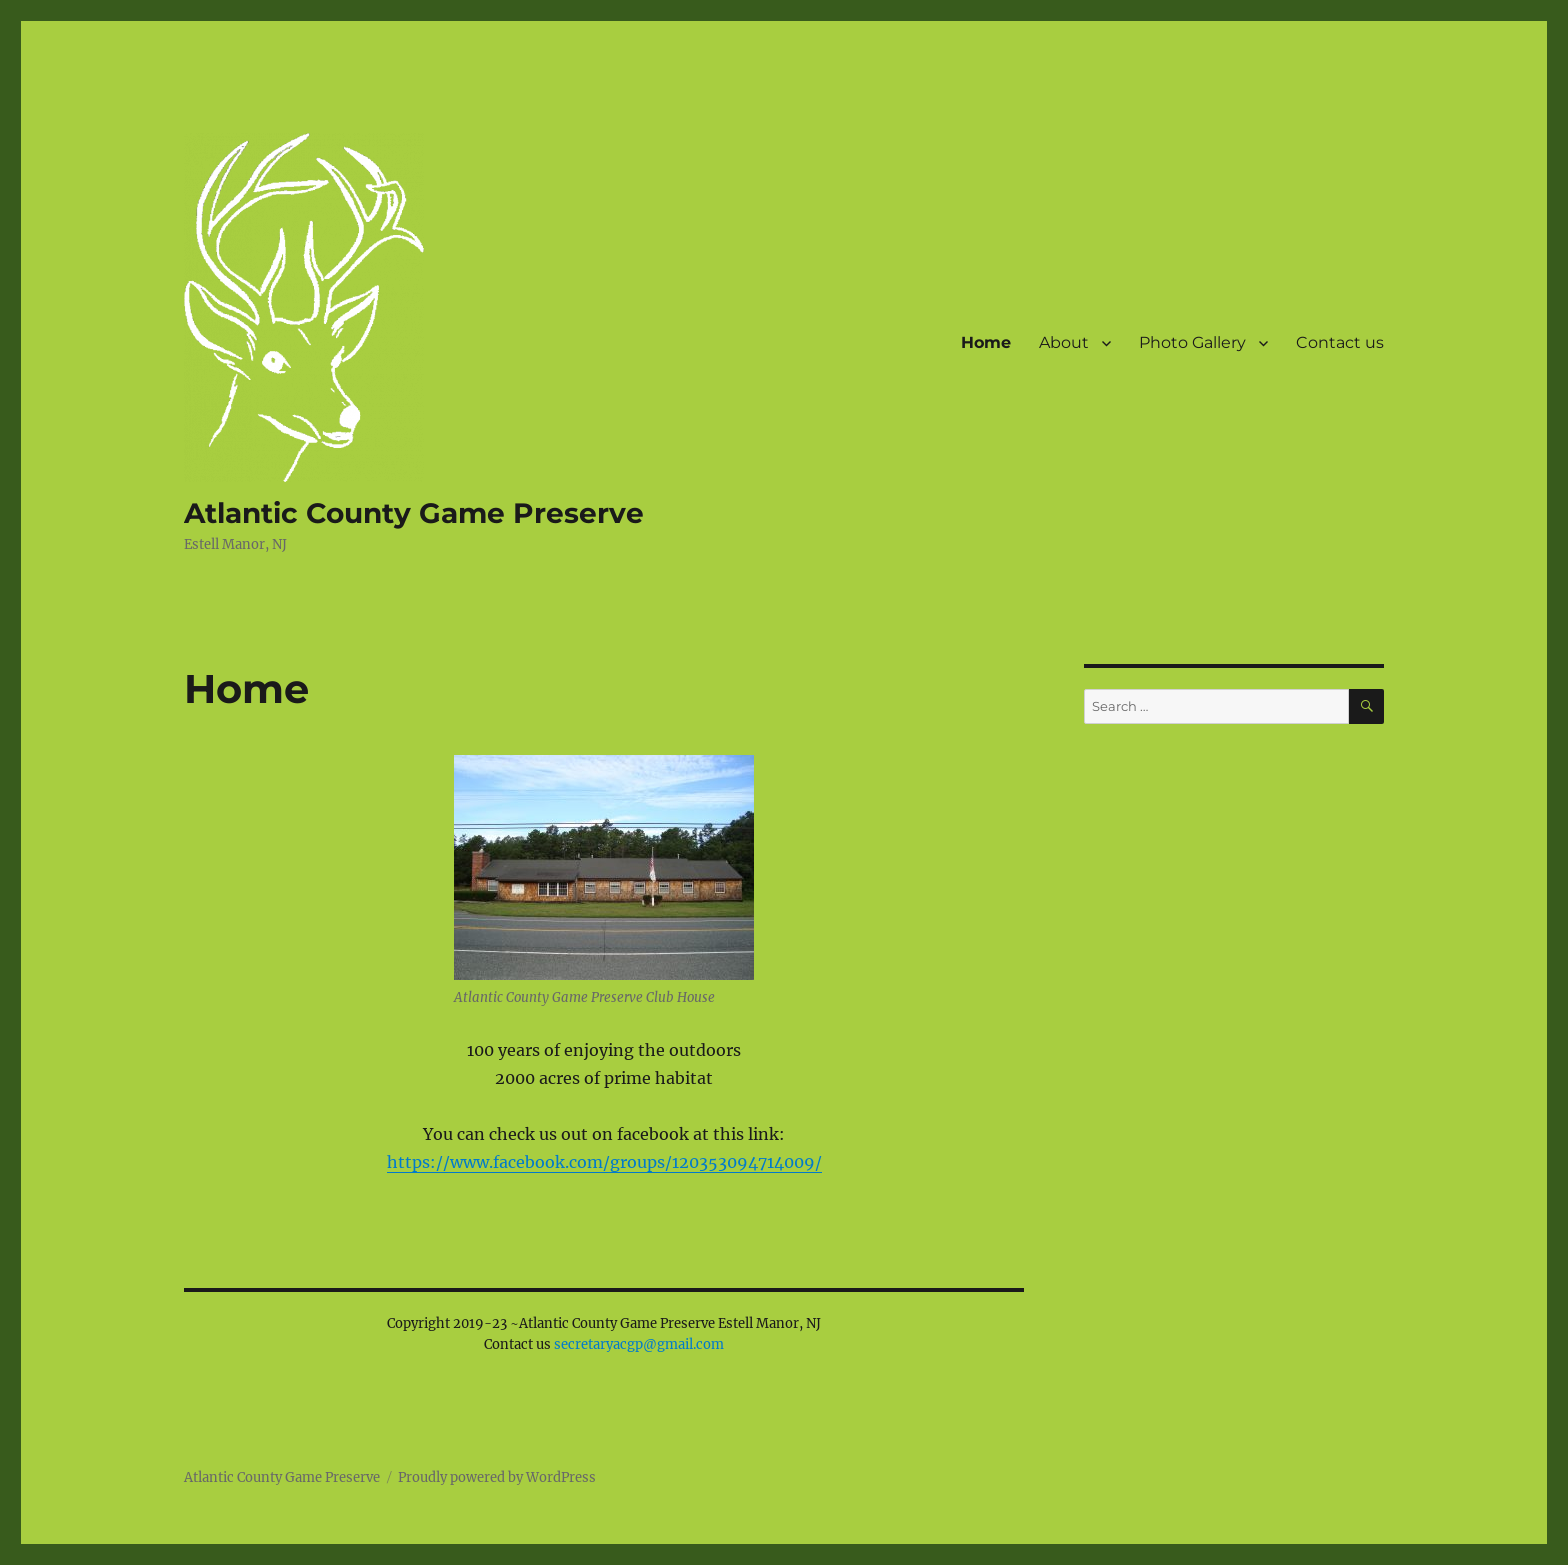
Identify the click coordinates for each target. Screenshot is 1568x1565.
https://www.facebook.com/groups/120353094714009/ (604, 1162)
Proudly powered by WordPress (497, 1477)
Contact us (1340, 342)
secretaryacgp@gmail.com (639, 1344)
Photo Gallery (1192, 342)
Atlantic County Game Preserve (414, 513)
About (1064, 342)
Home (986, 342)
